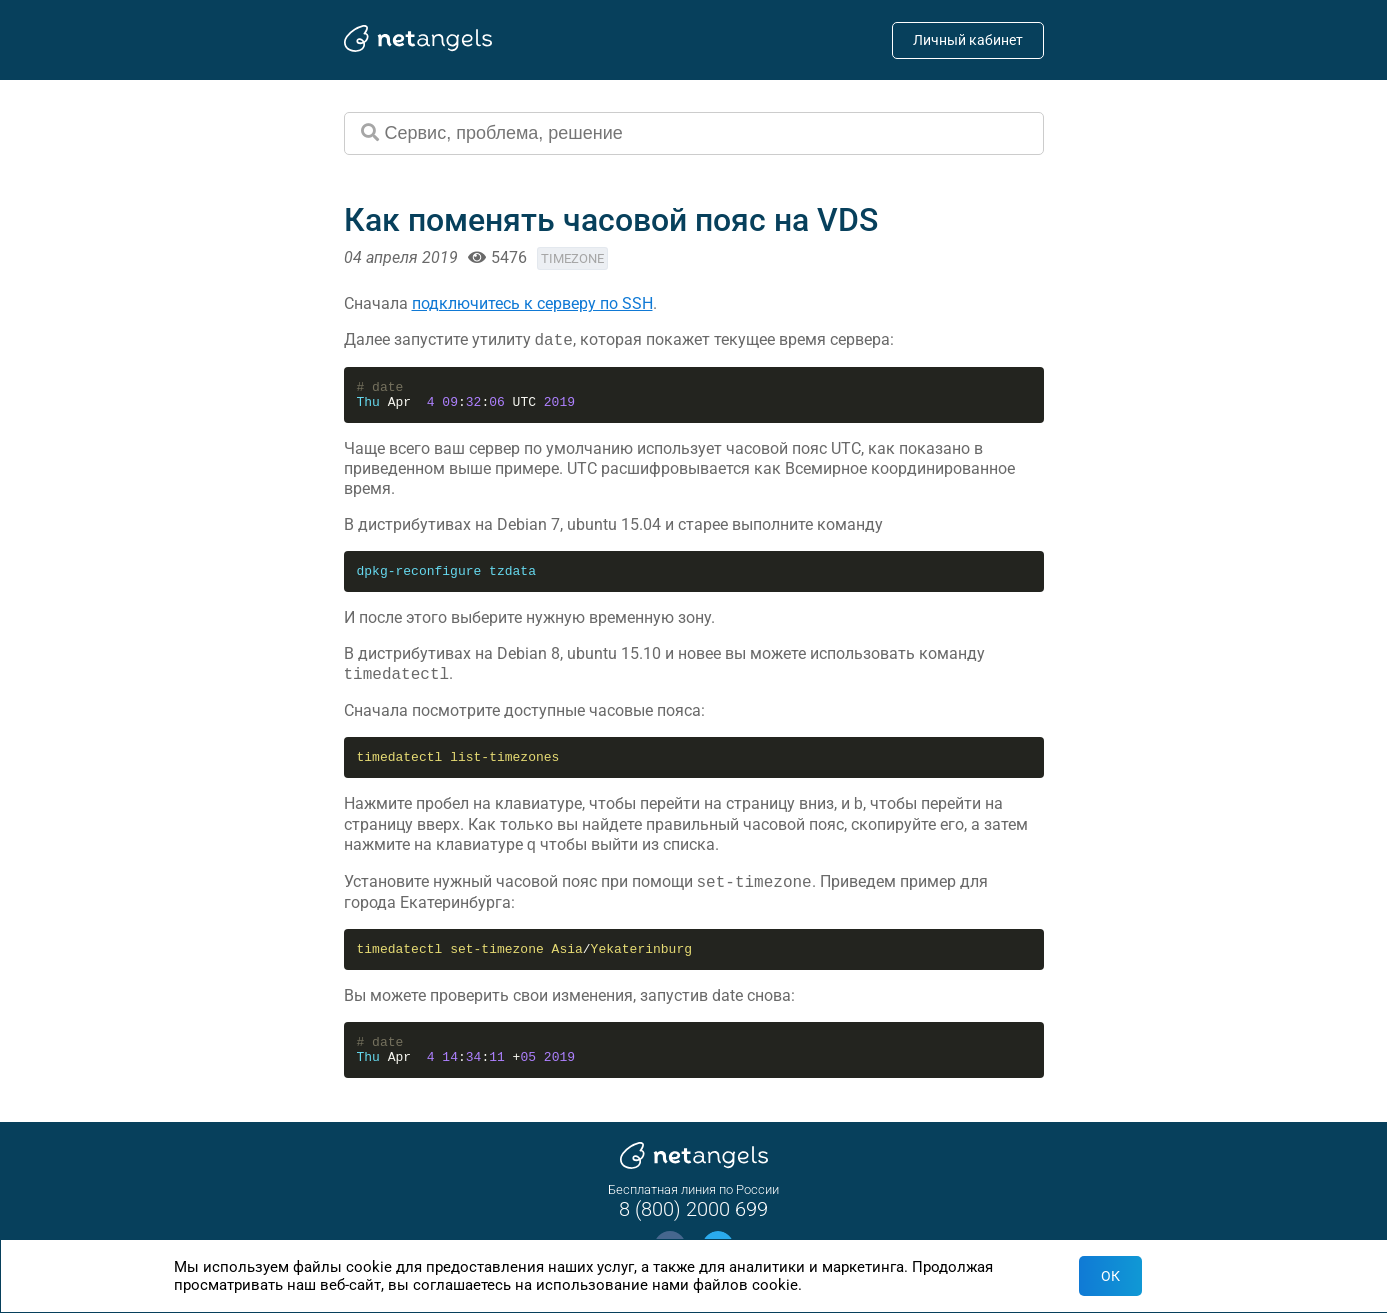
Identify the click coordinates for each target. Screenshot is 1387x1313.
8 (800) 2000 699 (693, 1209)
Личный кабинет (968, 40)
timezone (572, 258)
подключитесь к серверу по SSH (532, 303)
